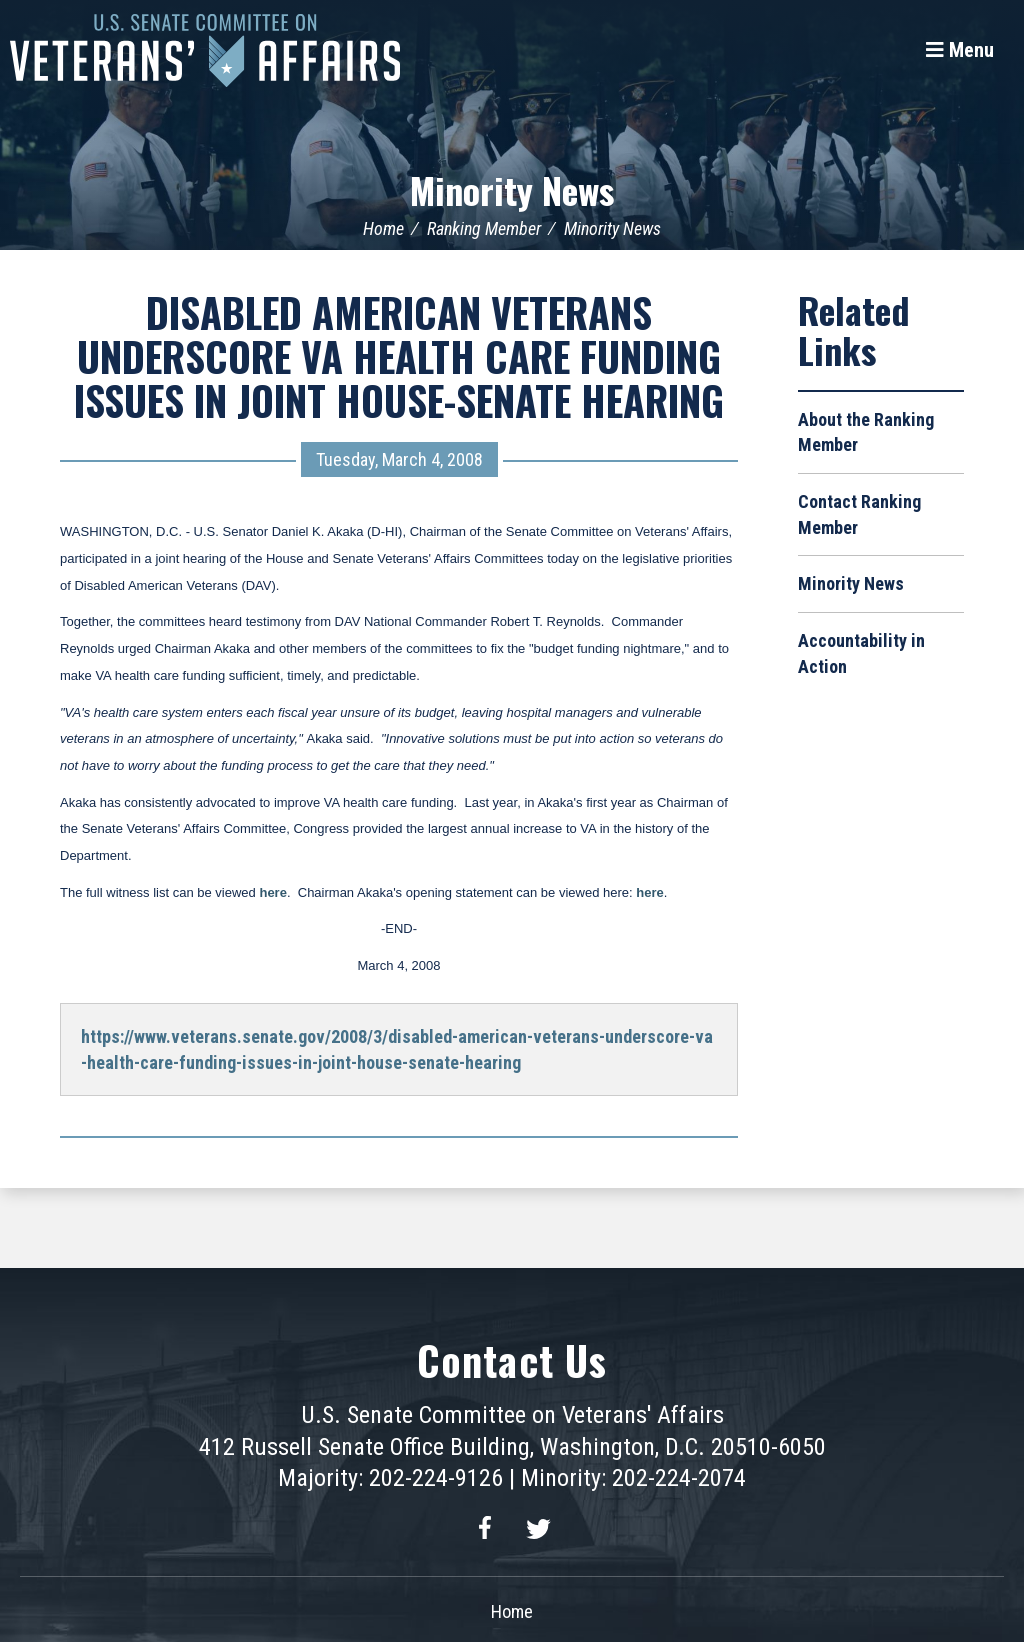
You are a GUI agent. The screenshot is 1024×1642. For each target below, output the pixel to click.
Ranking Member (484, 228)
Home (383, 228)
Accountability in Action (861, 653)
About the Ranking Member (866, 432)
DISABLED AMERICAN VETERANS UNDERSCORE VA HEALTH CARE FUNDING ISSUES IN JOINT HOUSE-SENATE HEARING (399, 356)
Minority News (512, 189)
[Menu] (960, 50)
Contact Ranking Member (859, 514)
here (272, 892)
